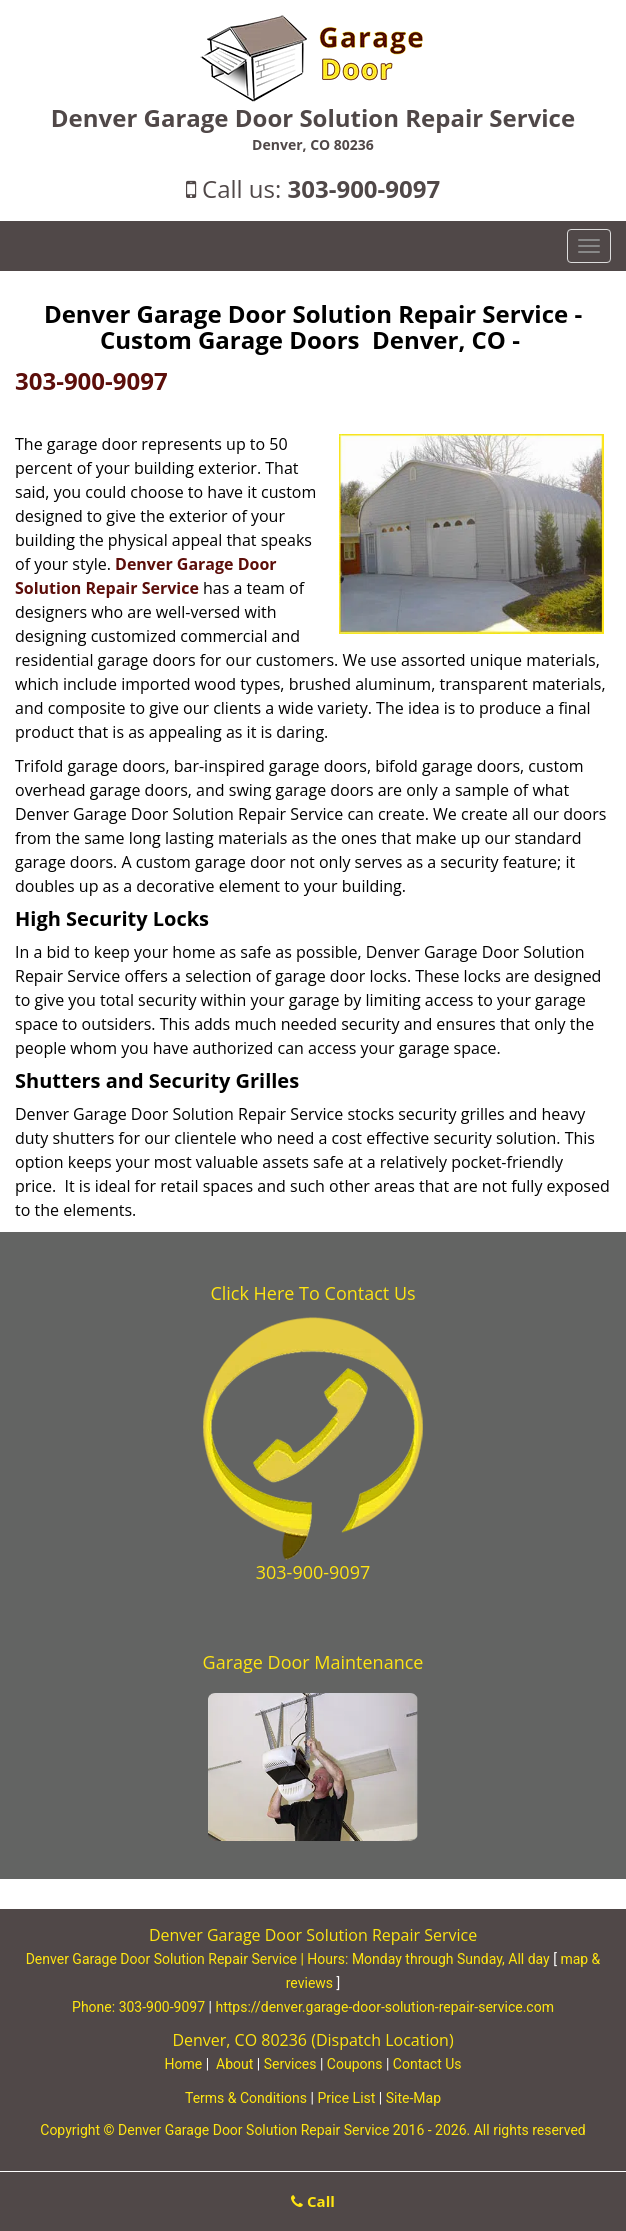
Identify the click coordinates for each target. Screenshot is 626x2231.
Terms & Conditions (246, 2098)
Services (290, 2064)
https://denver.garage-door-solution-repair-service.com (384, 2007)
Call (313, 2201)
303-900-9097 (364, 188)
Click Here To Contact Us (312, 1293)
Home (183, 2064)
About (234, 2064)
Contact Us (427, 2064)
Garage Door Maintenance (313, 1662)
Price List (346, 2098)
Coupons (355, 2064)
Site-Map (413, 2098)
